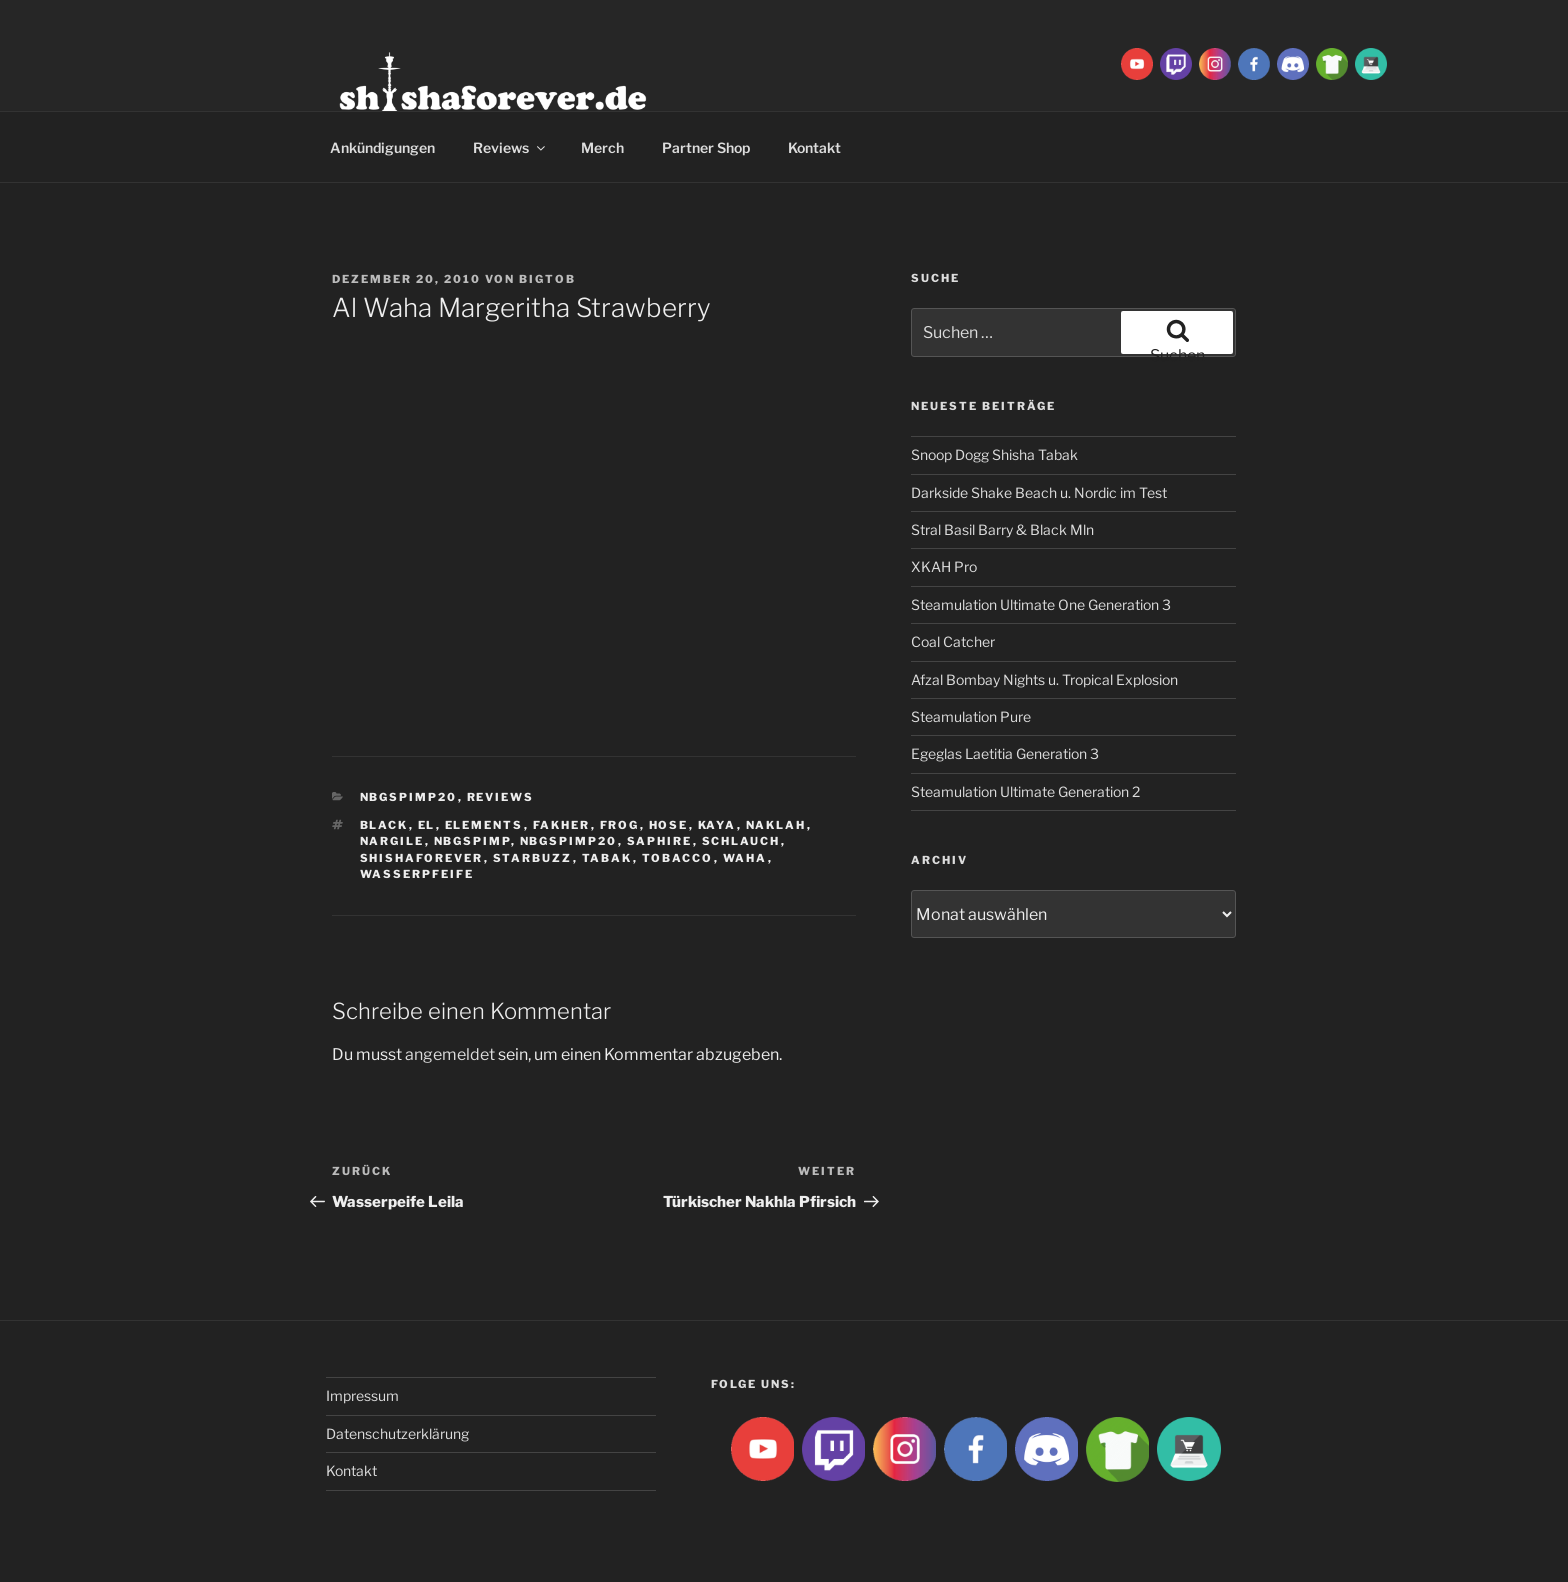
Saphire (660, 841)
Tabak (607, 858)
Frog (620, 825)
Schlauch (741, 841)
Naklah (776, 825)
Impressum (362, 1395)
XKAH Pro (944, 566)
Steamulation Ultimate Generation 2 (1025, 791)
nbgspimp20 (569, 841)
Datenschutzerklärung (397, 1433)
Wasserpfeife (417, 874)
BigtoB (547, 279)
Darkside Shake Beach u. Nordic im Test (1039, 492)
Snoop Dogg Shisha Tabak (994, 454)
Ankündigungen (382, 147)
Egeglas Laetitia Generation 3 (1005, 753)
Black (384, 825)
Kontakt (814, 147)
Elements (484, 825)
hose (669, 825)
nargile (392, 841)
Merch (602, 147)
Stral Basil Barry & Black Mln (1002, 529)
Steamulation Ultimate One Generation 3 (1041, 604)
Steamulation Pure (971, 716)
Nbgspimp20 (409, 797)
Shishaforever (422, 858)
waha (745, 858)
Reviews (510, 147)
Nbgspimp (472, 841)
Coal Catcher (953, 641)
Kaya (717, 825)
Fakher (562, 825)
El (427, 825)
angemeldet (450, 1054)
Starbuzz (533, 858)
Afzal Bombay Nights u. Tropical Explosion (1044, 679)
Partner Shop (706, 147)
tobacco (678, 858)
